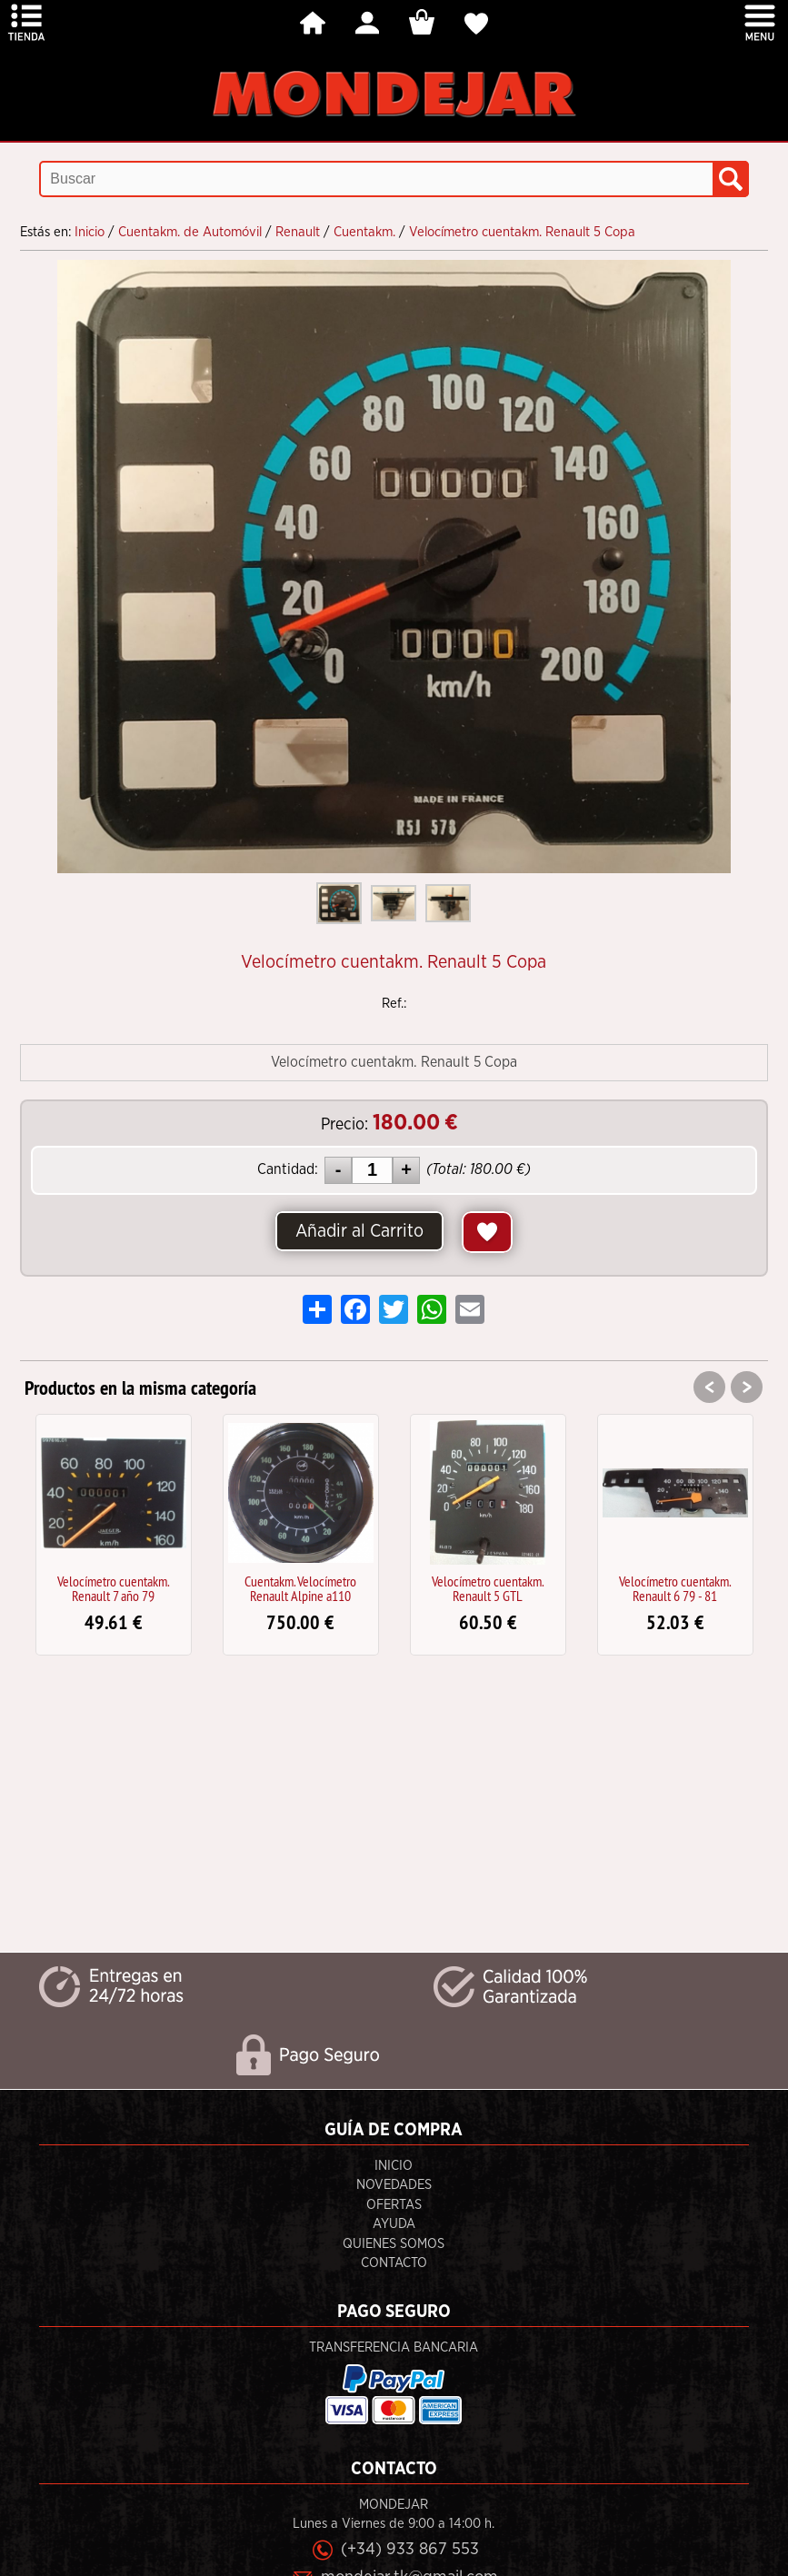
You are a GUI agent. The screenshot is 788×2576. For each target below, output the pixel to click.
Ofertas (394, 2205)
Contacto (394, 2263)
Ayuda (394, 2224)
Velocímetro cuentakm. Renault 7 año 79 (113, 1588)
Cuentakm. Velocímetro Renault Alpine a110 (300, 1588)
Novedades (394, 2185)
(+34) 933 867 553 (410, 2549)
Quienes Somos (393, 2244)
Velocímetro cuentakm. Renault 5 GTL (488, 1588)
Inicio (393, 2166)
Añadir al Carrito (359, 1231)
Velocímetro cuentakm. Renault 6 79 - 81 (675, 1588)
